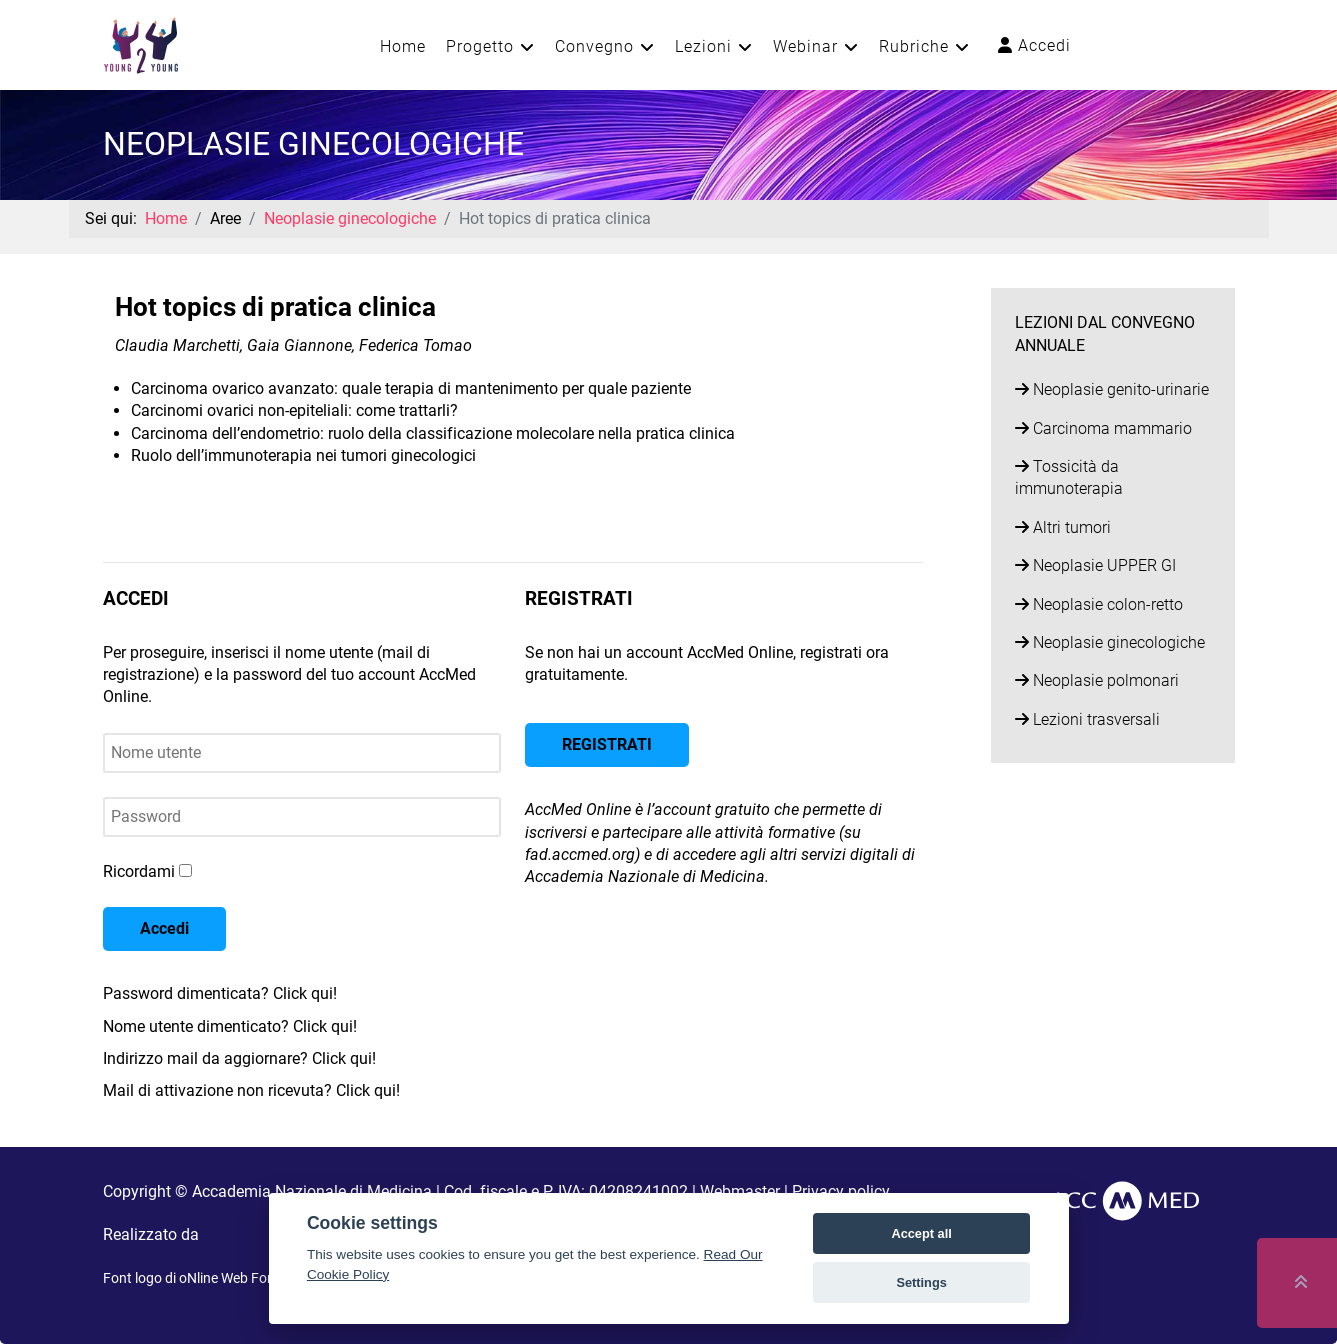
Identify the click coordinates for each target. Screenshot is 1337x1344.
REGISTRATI (607, 744)
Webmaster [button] (740, 1191)
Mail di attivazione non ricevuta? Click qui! (251, 1090)
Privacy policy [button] (841, 1191)
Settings (921, 1282)
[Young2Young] (141, 43)
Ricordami (139, 871)
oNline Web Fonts (233, 1278)
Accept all (921, 1233)
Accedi (1034, 45)
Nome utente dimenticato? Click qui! (230, 1026)
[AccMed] (1124, 1199)
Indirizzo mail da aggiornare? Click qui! (239, 1058)
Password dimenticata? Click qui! (220, 993)
